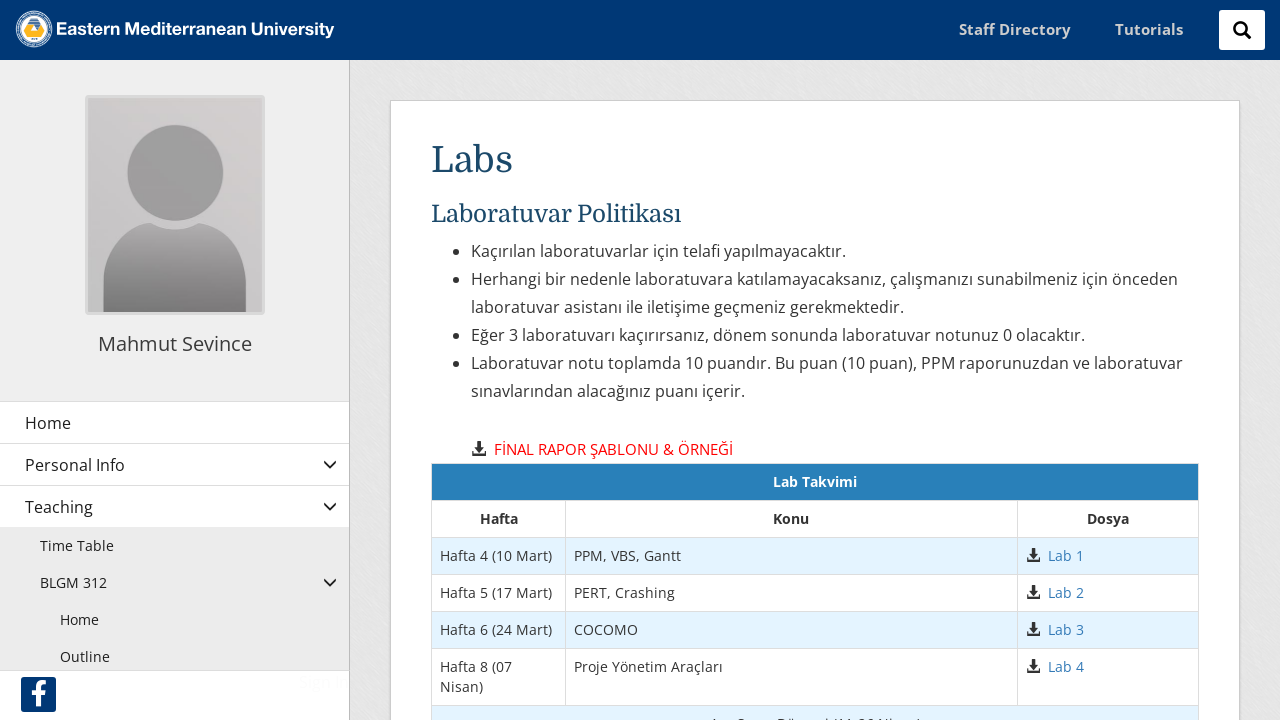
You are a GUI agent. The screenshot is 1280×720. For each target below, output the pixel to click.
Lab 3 (1066, 629)
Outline (85, 656)
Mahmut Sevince (175, 343)
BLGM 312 (73, 582)
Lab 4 (1066, 666)
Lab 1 (1066, 555)
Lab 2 (1066, 592)
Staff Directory (1015, 29)
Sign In (324, 682)
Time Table (77, 545)
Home (79, 619)
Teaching (59, 507)
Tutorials (1149, 29)
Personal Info (75, 465)
